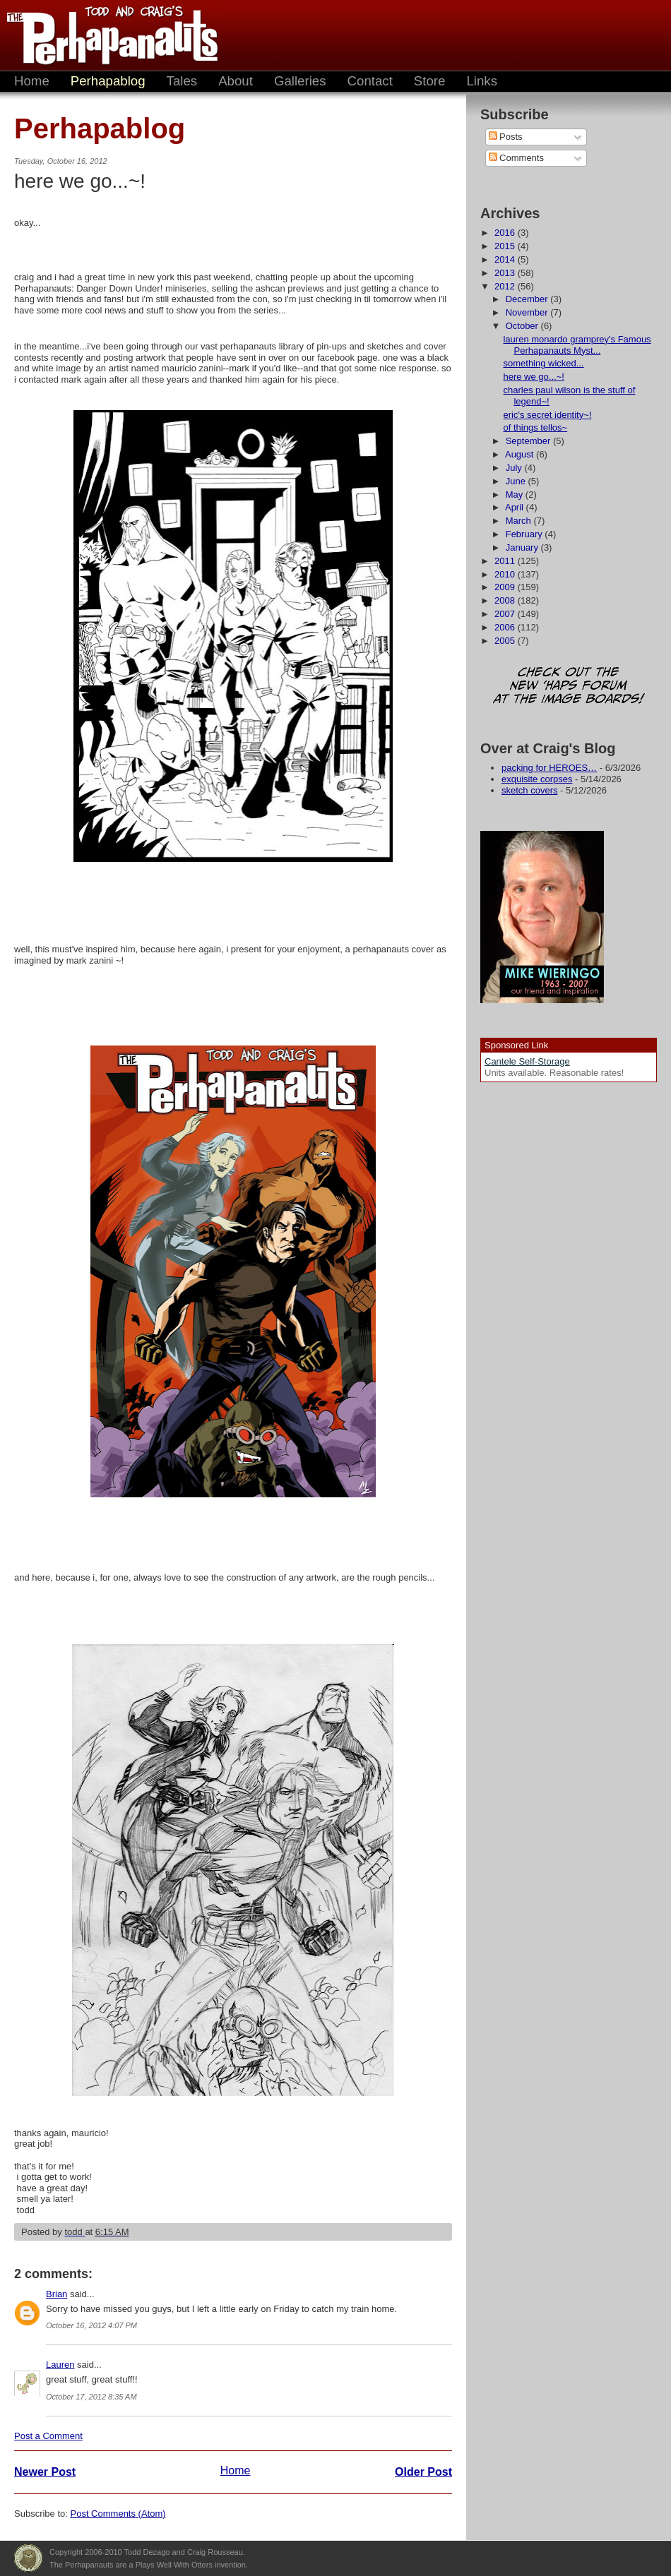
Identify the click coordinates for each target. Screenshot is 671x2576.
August (520, 454)
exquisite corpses (536, 779)
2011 (506, 561)
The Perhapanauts (106, 35)
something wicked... (543, 363)
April (515, 507)
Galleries (300, 80)
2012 (506, 286)
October (523, 325)
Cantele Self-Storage (527, 1061)
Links (481, 80)
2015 (506, 246)
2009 (506, 587)
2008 (506, 600)
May (515, 494)
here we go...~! (533, 376)
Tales (182, 80)
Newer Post (45, 2472)
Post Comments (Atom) (118, 2513)
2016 (506, 232)
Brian (56, 2294)
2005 (506, 640)
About (235, 80)
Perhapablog (108, 80)
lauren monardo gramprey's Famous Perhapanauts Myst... (577, 345)
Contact (370, 80)
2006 (506, 627)
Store (430, 80)
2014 (506, 259)
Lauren (60, 2364)
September (529, 441)
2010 (506, 574)
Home (31, 80)
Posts (506, 136)
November (528, 312)
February (525, 534)
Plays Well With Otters (28, 2558)
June (517, 481)
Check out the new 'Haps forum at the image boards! (568, 686)
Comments (516, 157)
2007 (506, 614)
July (515, 467)
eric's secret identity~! (547, 414)
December (528, 299)
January (523, 547)
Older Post (423, 2472)
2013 (506, 273)
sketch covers (529, 790)
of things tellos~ (535, 427)
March (520, 520)
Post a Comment (48, 2436)
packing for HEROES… (549, 767)
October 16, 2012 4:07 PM (91, 2325)
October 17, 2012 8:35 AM (91, 2396)
